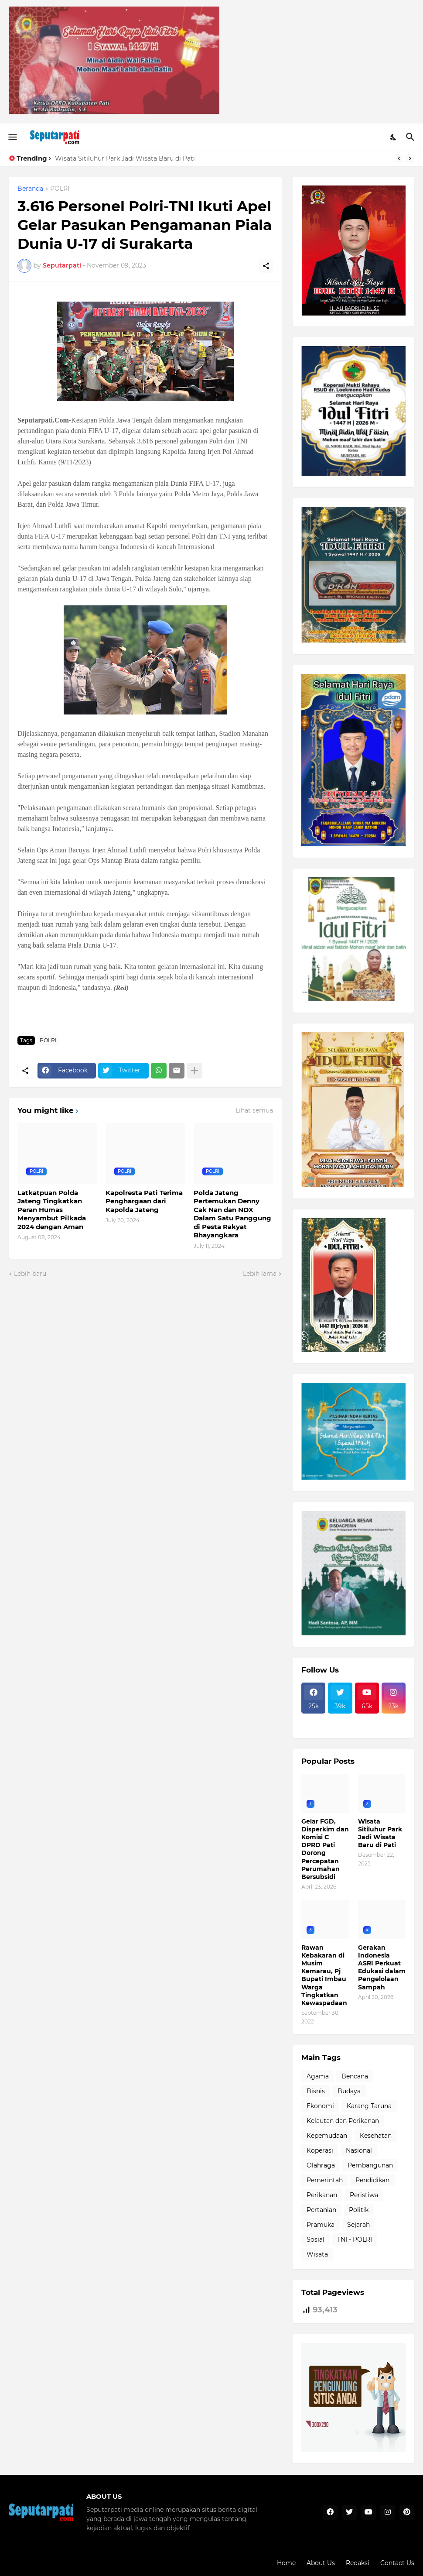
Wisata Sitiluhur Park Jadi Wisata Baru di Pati (125, 158)
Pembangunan (370, 2165)
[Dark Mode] (394, 137)
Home (286, 2563)
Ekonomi (320, 2106)
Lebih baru (30, 1274)
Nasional (359, 2150)
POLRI (59, 188)
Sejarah (358, 2225)
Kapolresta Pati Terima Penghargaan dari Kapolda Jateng (144, 1201)
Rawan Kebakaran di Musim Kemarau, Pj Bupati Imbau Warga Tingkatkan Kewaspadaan (324, 1975)
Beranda (30, 188)
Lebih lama (259, 1274)
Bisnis (316, 2091)
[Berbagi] (266, 266)
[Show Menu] (12, 137)
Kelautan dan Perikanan (343, 2121)
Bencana (354, 2076)
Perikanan (322, 2195)
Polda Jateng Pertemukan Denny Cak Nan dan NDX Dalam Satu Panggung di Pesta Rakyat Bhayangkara (232, 1214)
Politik (358, 2210)
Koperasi (320, 2150)
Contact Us (397, 2563)
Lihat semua (254, 1110)
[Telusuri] (411, 137)
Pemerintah (325, 2180)
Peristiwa (364, 2195)
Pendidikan (372, 2180)
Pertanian (321, 2210)
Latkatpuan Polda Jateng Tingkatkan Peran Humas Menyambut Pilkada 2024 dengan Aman (51, 1209)
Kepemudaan (327, 2136)
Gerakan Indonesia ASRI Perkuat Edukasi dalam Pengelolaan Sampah (382, 1967)
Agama (318, 2076)
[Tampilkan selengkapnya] (194, 1070)
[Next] (410, 158)
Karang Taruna (369, 2106)
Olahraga (321, 2165)
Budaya (349, 2091)
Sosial (315, 2239)
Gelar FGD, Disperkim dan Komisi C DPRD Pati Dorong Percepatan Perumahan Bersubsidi (325, 1849)
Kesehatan (376, 2136)
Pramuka (320, 2225)
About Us (321, 2563)
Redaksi (357, 2563)
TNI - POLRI (354, 2239)
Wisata (317, 2254)
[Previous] (399, 158)
